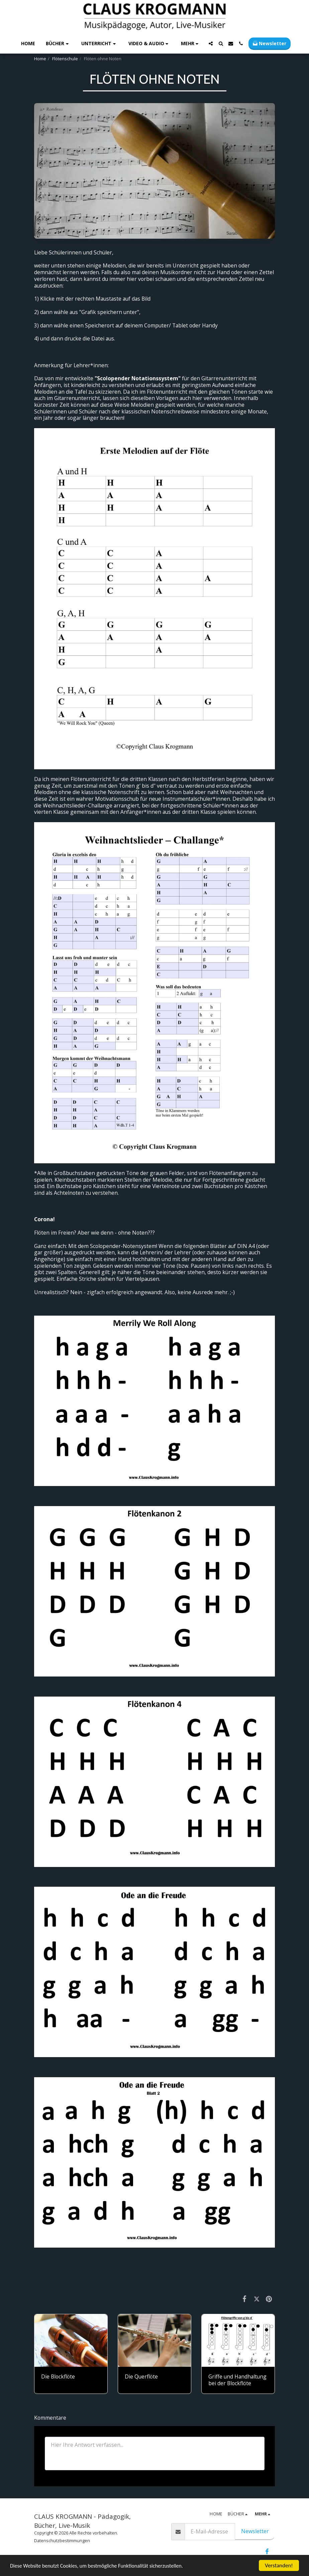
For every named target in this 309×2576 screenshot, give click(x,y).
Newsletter (255, 2531)
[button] (58, 44)
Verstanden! (279, 2565)
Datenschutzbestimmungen (62, 2541)
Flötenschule (65, 59)
